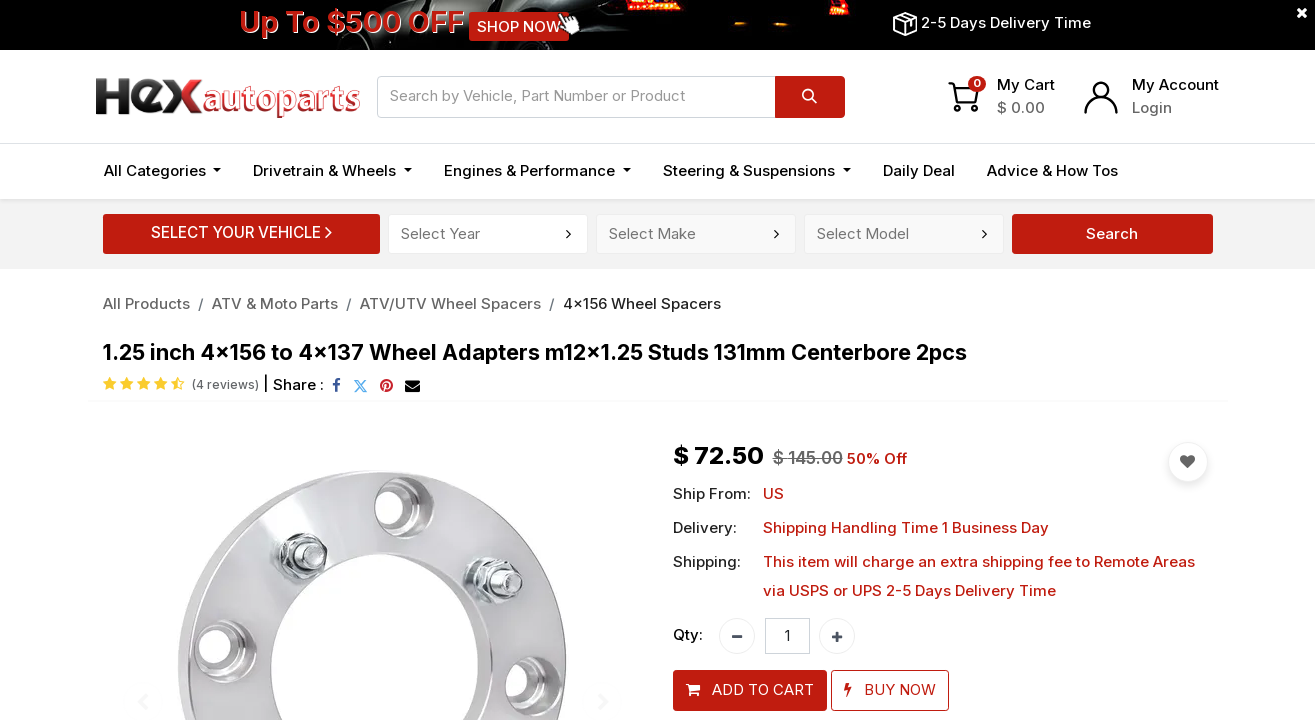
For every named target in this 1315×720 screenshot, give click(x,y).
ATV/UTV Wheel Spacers (450, 303)
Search (1112, 233)
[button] (750, 690)
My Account (1175, 84)
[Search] (810, 97)
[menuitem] (919, 171)
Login (1152, 107)
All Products (146, 303)
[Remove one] (737, 636)
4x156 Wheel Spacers (642, 303)
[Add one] (837, 636)
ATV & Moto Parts (275, 303)
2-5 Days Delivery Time (1006, 22)
